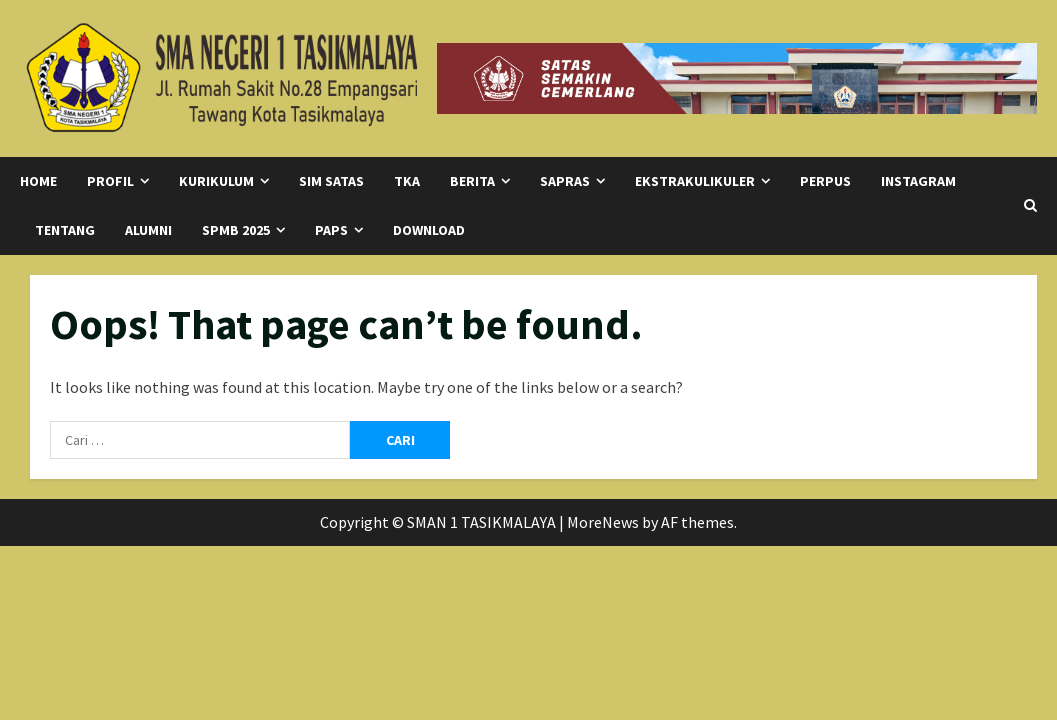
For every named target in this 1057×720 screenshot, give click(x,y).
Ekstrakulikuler (695, 181)
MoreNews (603, 522)
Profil (110, 181)
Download (429, 230)
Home (38, 181)
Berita (472, 181)
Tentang (65, 230)
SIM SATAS (331, 181)
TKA (407, 181)
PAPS (331, 230)
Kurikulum (216, 181)
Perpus (825, 181)
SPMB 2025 (236, 230)
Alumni (148, 230)
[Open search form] (1030, 206)
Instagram (918, 181)
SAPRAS (565, 181)
